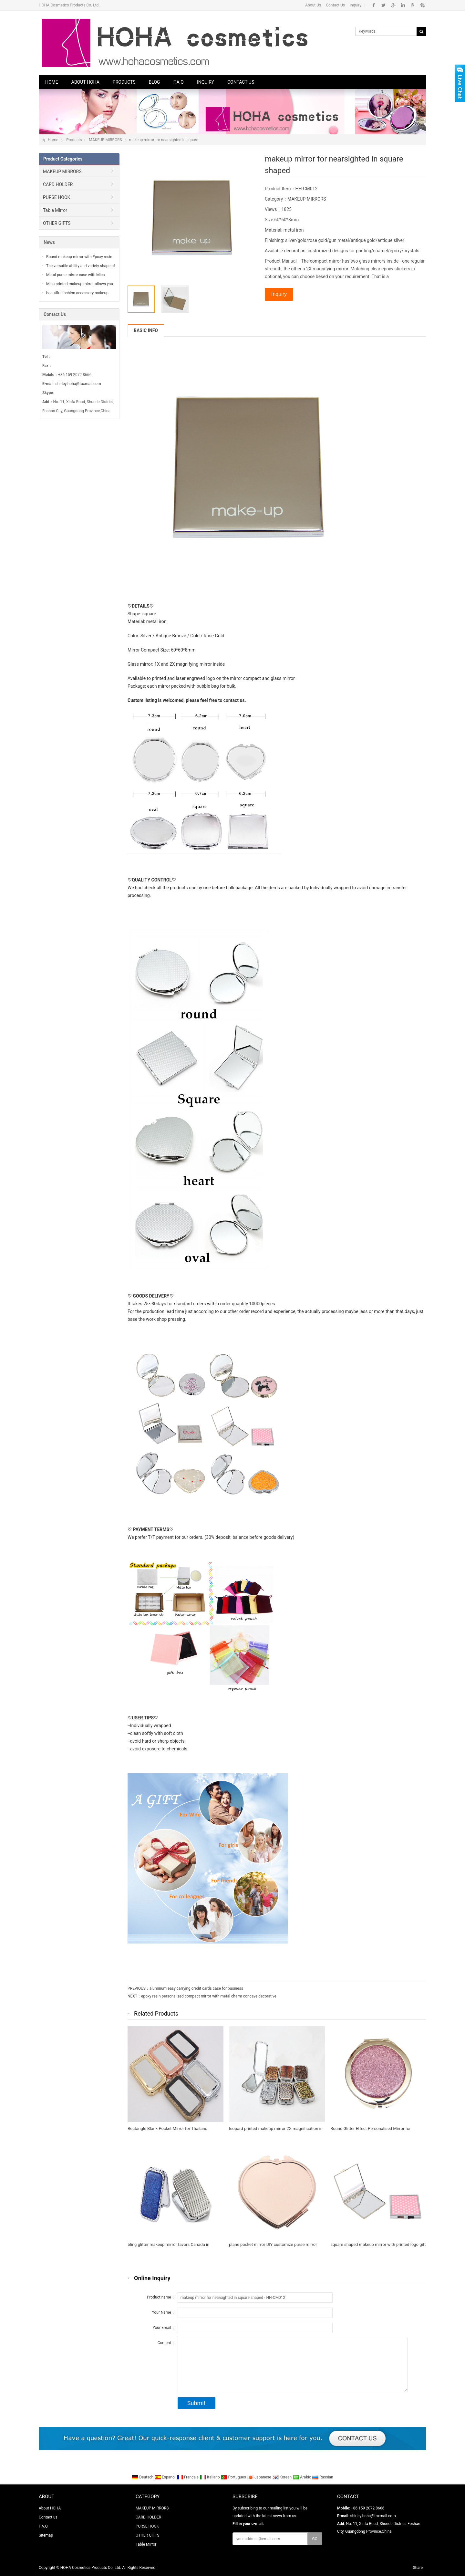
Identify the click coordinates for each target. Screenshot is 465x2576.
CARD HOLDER (58, 184)
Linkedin (403, 5)
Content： (166, 2343)
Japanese (259, 2477)
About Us (313, 5)
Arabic (302, 2477)
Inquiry (355, 5)
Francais (188, 2477)
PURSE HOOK (56, 197)
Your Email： (164, 2327)
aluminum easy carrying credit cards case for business (196, 1988)
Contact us (240, 82)
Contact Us (335, 5)
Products (124, 82)
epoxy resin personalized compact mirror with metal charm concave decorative (208, 1996)
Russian (322, 2477)
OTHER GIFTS (57, 223)
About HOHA (85, 82)
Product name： (161, 2297)
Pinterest (412, 5)
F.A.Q (178, 82)
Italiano (210, 2477)
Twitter (383, 5)
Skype (422, 5)
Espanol (165, 2477)
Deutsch (143, 2477)
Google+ (393, 5)
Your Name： (163, 2312)
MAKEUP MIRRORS (105, 140)
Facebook (374, 5)
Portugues (234, 2477)
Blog (154, 82)
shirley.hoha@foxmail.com (78, 383)
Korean (282, 2477)
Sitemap (46, 2535)
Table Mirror (55, 210)
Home (51, 82)
